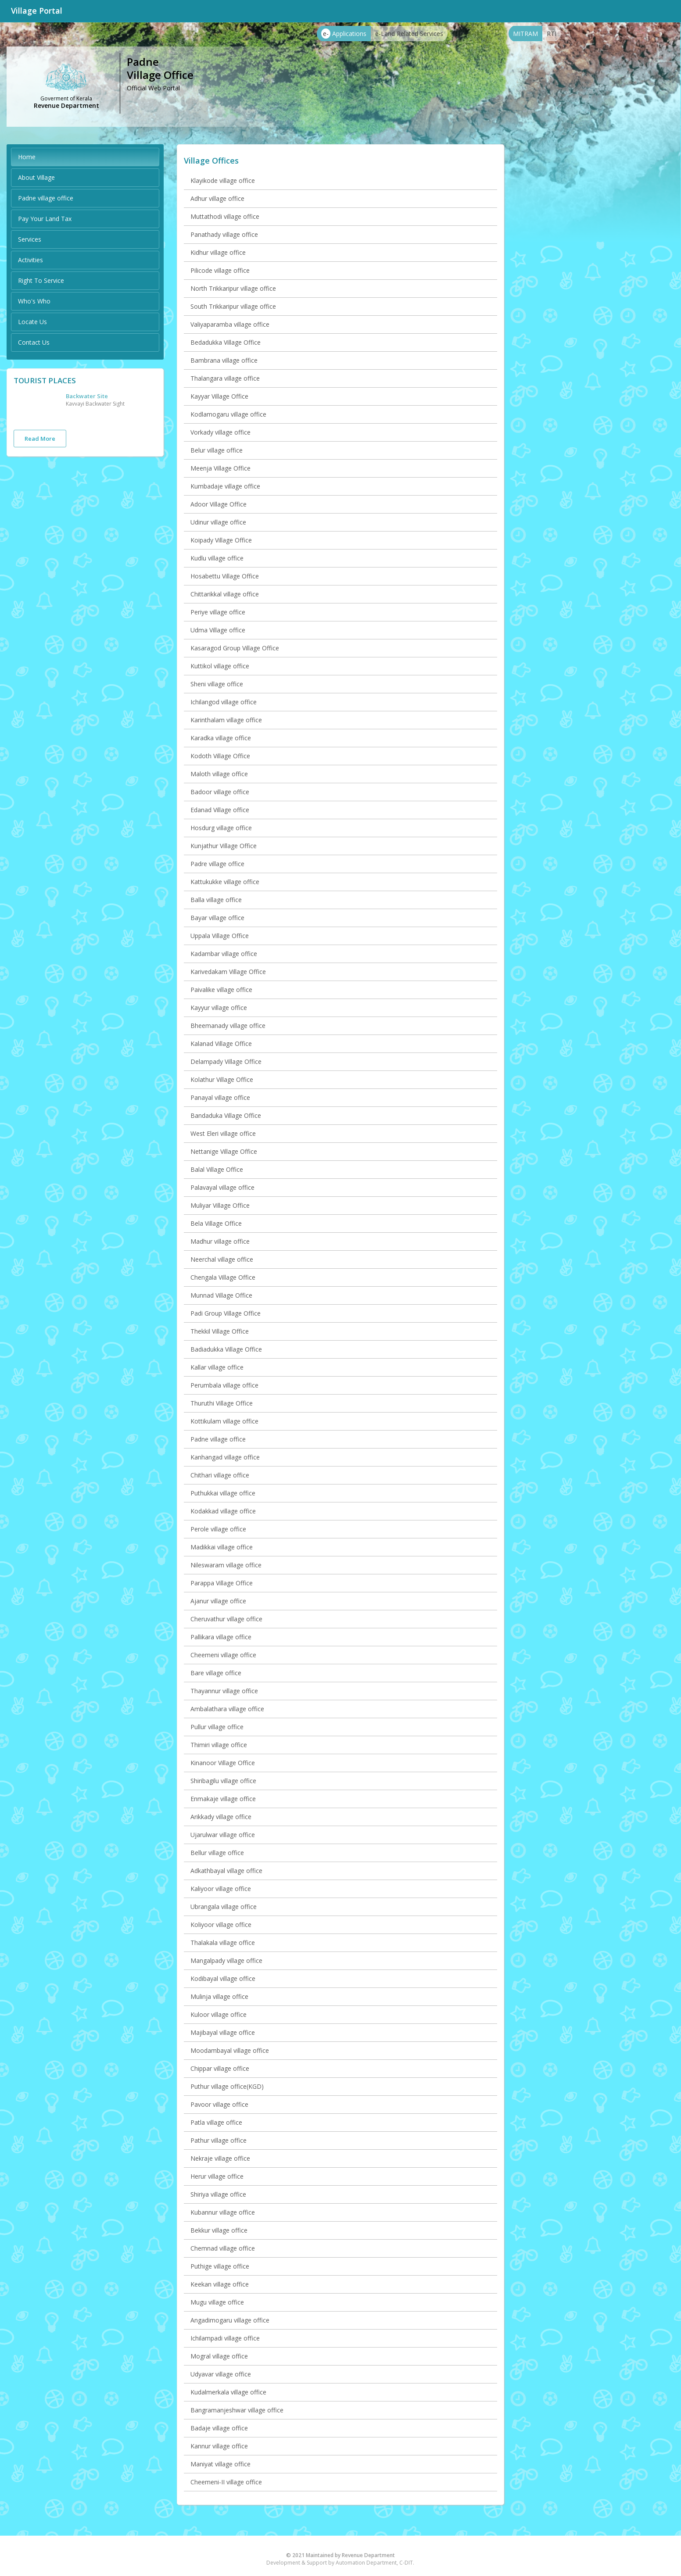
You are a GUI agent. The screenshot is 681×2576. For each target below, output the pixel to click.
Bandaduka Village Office (225, 1115)
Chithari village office (219, 1475)
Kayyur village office (218, 1007)
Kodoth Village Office (220, 756)
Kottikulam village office (224, 1421)
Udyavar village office (220, 2374)
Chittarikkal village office (224, 594)
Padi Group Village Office (225, 1313)
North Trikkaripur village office (233, 288)
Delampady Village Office (226, 1061)
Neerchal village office (221, 1259)
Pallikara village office (220, 1637)
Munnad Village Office (221, 1295)
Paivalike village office (221, 989)
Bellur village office (217, 1852)
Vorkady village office (220, 432)
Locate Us (32, 322)
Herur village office (217, 2176)
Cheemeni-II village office (226, 2482)
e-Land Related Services (409, 33)
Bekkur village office (218, 2230)
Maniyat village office (220, 2464)
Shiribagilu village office (223, 1781)
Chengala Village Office (222, 1277)
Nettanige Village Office (223, 1151)
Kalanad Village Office (221, 1043)
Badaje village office (219, 2428)
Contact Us (34, 342)
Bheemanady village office (227, 1025)
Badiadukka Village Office (226, 1349)
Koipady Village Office (221, 540)
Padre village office (217, 864)
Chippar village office (219, 2068)
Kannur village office (219, 2446)
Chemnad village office (222, 2248)
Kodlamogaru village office (228, 414)
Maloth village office (219, 774)
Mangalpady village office (226, 1960)
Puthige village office (219, 2266)
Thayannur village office (224, 1691)
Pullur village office (217, 1727)
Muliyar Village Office (220, 1205)
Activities (30, 260)
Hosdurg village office (221, 828)
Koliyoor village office (220, 1924)
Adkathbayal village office (226, 1870)
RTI (551, 33)
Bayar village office (217, 917)
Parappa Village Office (221, 1583)
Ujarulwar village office (222, 1834)
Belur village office (216, 450)
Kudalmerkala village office (228, 2392)
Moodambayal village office (229, 2050)
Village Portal (36, 10)
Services (29, 239)
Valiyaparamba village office (229, 324)
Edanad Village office (219, 810)
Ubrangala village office (223, 1906)
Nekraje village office (220, 2158)
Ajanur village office (218, 1601)
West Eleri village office (223, 1133)
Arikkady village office (220, 1816)
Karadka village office (220, 738)
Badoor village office (219, 792)
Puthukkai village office (222, 1493)
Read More (40, 438)
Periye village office (217, 612)
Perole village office (218, 1529)
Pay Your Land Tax (45, 218)
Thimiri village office (218, 1745)
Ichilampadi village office (225, 2338)
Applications (343, 34)
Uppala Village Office (219, 935)
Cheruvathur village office (226, 1619)
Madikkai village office (221, 1547)
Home (27, 157)
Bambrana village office (224, 360)
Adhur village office (217, 198)
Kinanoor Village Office (222, 1763)
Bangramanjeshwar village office (236, 2410)
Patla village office (216, 2122)
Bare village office (215, 1673)
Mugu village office (217, 2302)
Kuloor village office (218, 2014)
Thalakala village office (222, 1942)
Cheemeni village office (223, 1655)
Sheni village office (216, 684)
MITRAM (525, 33)
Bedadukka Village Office (225, 342)
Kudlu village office (217, 558)
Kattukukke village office (224, 882)
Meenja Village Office (220, 468)
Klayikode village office (222, 180)
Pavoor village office (219, 2104)
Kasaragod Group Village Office (234, 648)
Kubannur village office (222, 2212)
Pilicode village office (220, 270)
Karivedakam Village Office (228, 971)
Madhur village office (220, 1241)
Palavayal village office (222, 1187)
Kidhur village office (218, 252)
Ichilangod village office (223, 702)
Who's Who (34, 301)
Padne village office (45, 198)
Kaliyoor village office (220, 1888)
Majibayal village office (222, 2032)
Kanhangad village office (225, 1457)
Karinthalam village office (226, 720)
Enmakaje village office (223, 1799)
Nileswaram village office (226, 1565)
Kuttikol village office (219, 666)
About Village (36, 177)
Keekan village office (219, 2284)
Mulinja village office (219, 1996)
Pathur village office (218, 2140)
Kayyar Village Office (219, 396)
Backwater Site (87, 396)
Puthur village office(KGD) (227, 2086)
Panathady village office (224, 234)
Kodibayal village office (222, 1978)
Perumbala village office (224, 1385)
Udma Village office (217, 630)
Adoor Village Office (218, 504)
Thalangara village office (225, 378)
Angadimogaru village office (229, 2320)
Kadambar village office (223, 953)
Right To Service (41, 280)
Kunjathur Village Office (223, 846)
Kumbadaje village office (225, 486)
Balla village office (216, 900)
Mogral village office (219, 2356)
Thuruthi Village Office (221, 1403)
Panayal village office (220, 1097)
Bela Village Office (216, 1223)
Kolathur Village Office (221, 1079)
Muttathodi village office (224, 216)
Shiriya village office (218, 2194)
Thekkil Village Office (219, 1331)
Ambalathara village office (227, 1709)
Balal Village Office (216, 1169)
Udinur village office (218, 522)
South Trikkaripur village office (233, 306)
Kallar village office (217, 1367)
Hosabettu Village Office (224, 576)
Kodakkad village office (223, 1511)
